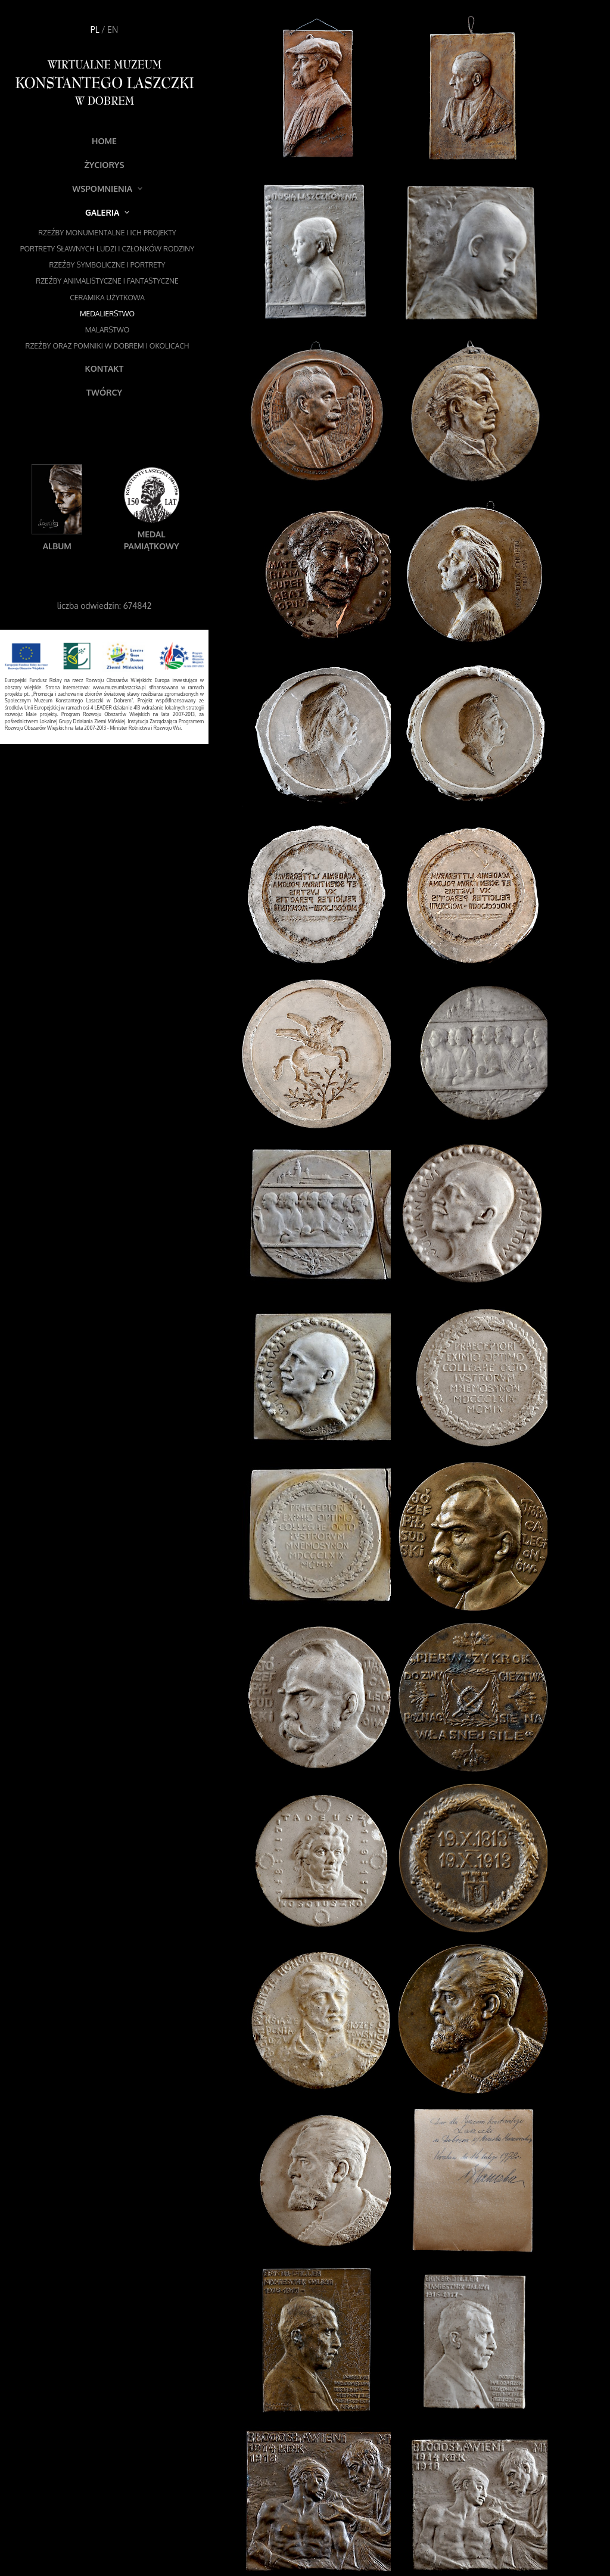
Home (104, 141)
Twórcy (104, 392)
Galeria (107, 212)
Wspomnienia (107, 188)
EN (112, 29)
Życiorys (104, 165)
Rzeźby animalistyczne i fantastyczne (107, 280)
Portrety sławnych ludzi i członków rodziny (107, 248)
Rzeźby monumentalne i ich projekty (107, 232)
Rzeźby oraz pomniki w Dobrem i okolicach (107, 345)
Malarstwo (107, 329)
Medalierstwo (107, 313)
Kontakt (104, 368)
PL (95, 29)
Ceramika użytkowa (107, 297)
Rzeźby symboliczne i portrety (107, 264)
